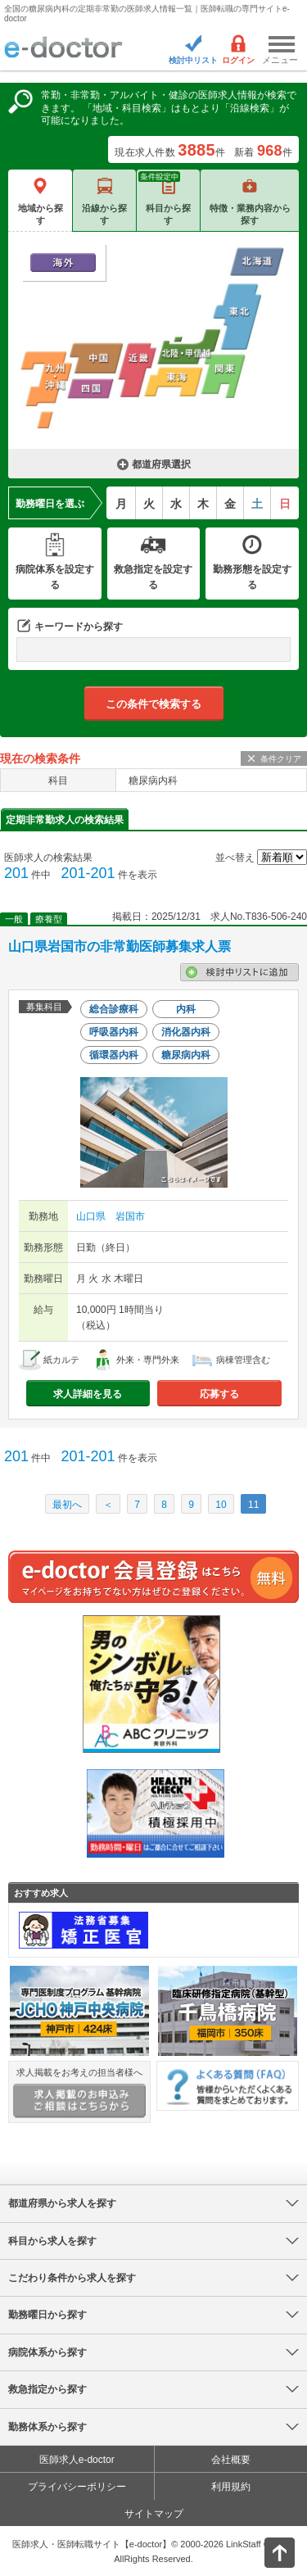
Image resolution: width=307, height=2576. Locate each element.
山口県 (91, 1216)
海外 (63, 262)
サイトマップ (153, 2513)
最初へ (67, 1504)
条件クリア (280, 758)
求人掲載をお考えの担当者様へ (79, 2093)
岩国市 (130, 1216)
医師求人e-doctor (77, 2459)
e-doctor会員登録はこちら (153, 1577)
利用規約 (231, 2486)
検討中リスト (193, 60)
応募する (219, 1394)
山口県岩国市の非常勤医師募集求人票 (119, 946)
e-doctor (63, 48)
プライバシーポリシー (77, 2486)
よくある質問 (227, 2086)
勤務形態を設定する (252, 577)
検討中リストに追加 (239, 972)
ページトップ (266, 2551)
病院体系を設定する (55, 577)
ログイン (238, 60)
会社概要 (231, 2459)
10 (220, 1504)
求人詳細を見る (87, 1394)
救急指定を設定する (153, 577)
